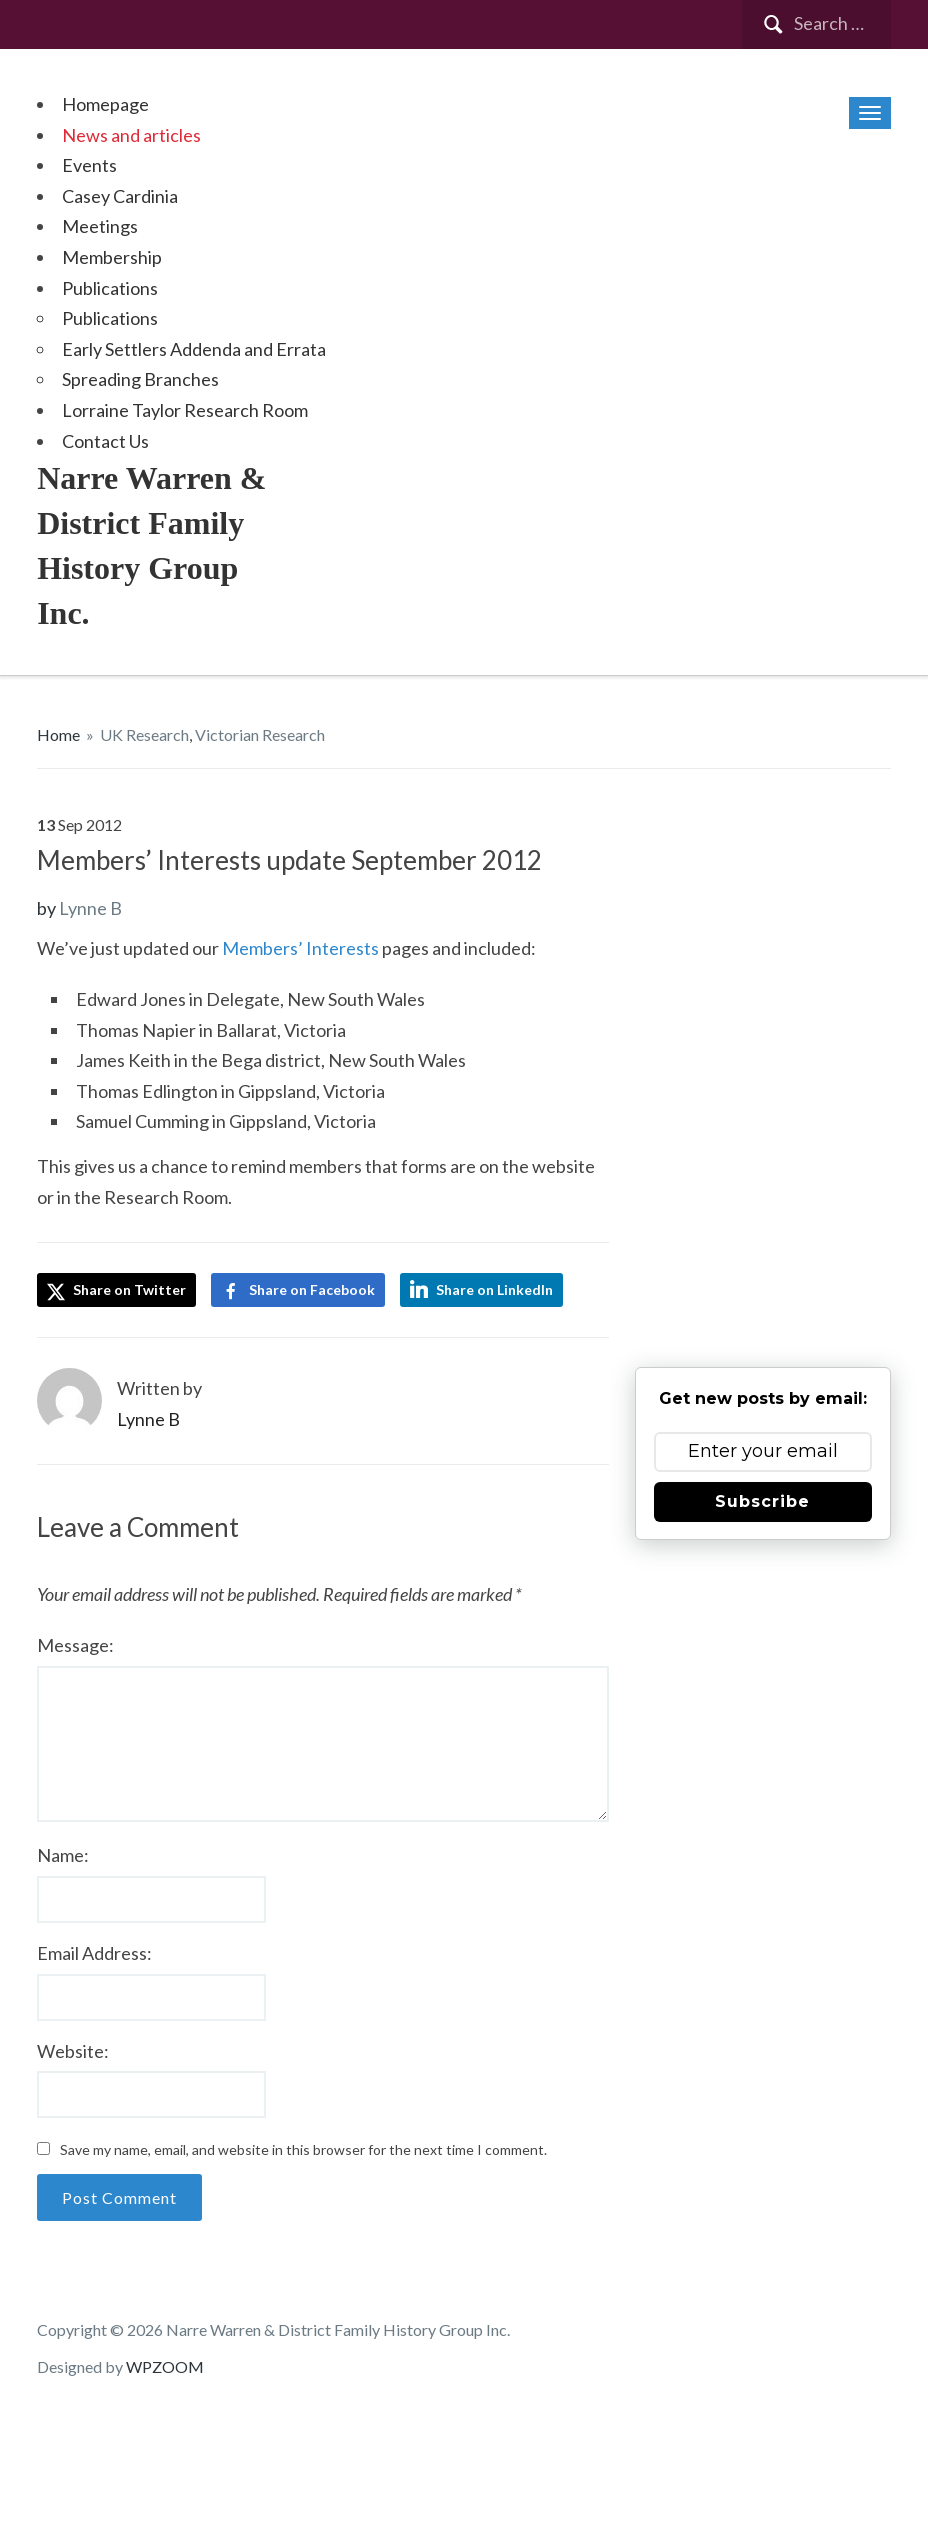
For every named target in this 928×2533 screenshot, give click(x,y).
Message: (75, 1645)
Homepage (105, 104)
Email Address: (94, 1953)
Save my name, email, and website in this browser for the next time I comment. (303, 2149)
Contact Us (105, 441)
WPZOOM (165, 2366)
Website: (73, 2051)
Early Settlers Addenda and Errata (194, 349)
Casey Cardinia (120, 196)
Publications (110, 288)
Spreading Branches (140, 379)
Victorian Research (260, 734)
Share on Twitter (116, 1291)
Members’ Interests (300, 948)
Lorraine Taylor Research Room (185, 410)
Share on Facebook (312, 1289)
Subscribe (762, 1501)
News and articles (131, 135)
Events (89, 165)
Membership (112, 257)
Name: (63, 1855)
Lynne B (90, 908)
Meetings (100, 226)
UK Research (144, 734)
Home (58, 734)
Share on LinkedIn (494, 1289)
